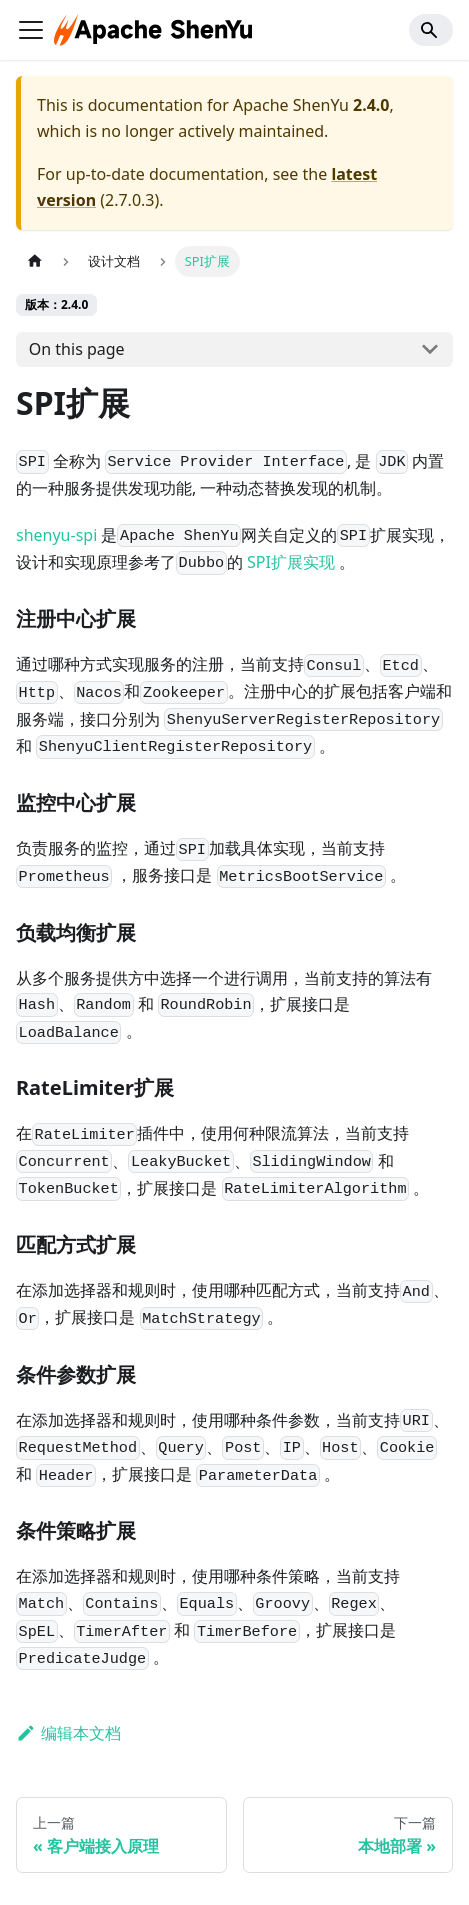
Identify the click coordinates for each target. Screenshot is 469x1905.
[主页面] (35, 261)
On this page (77, 349)
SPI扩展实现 (291, 562)
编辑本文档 (68, 1733)
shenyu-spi (56, 535)
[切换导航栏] (31, 30)
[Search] (431, 30)
